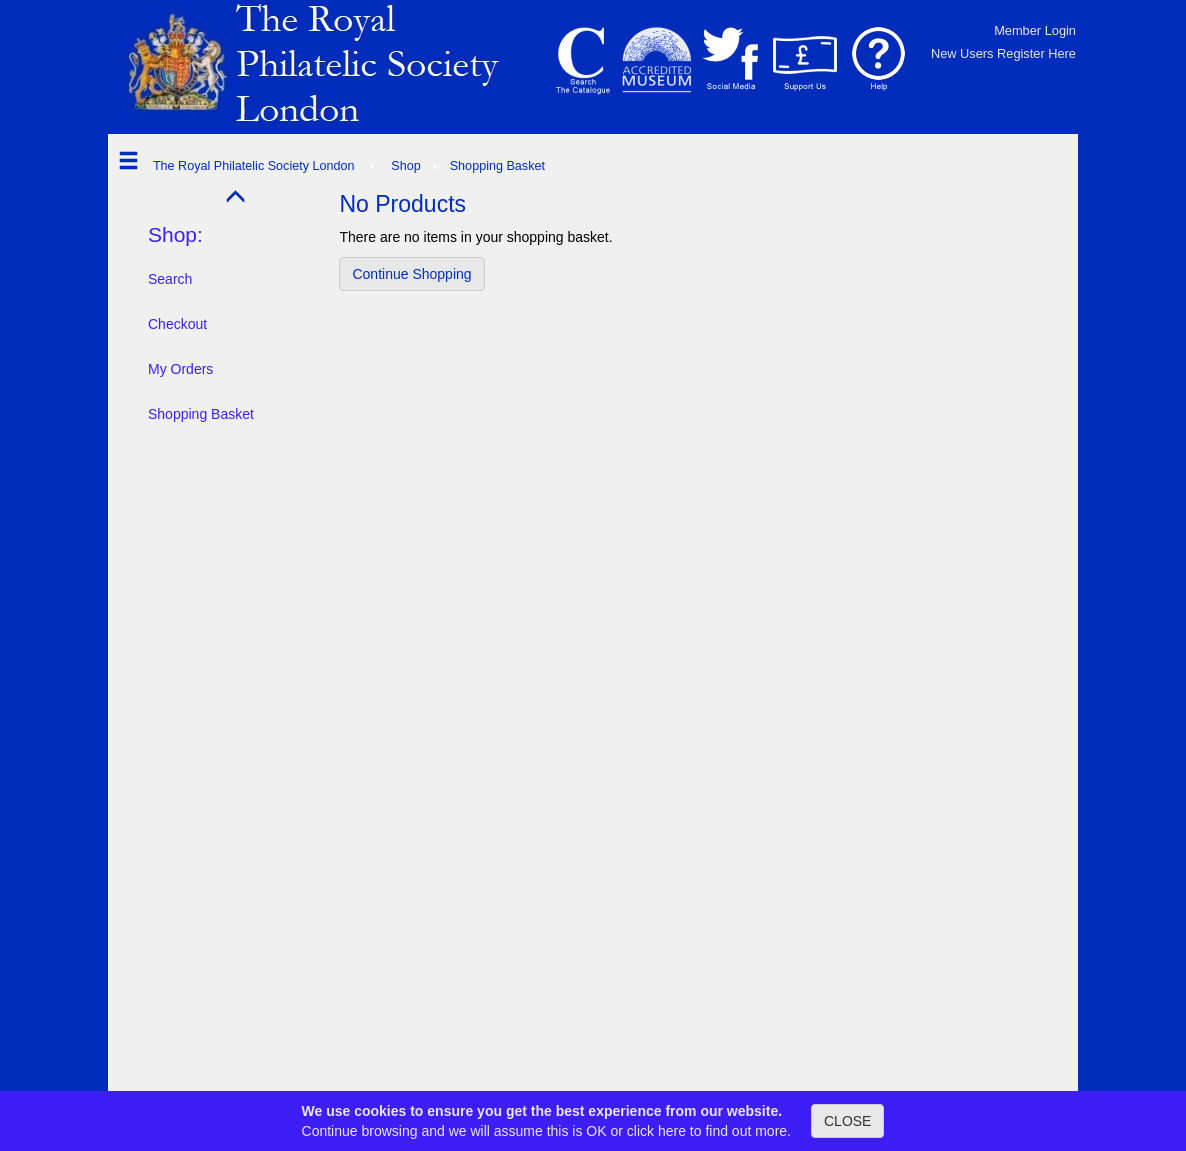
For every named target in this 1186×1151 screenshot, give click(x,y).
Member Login (1035, 30)
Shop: (175, 234)
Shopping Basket (201, 414)
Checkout (177, 324)
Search (170, 279)
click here (656, 1131)
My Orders (180, 369)
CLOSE (847, 1121)
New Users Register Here (1003, 53)
